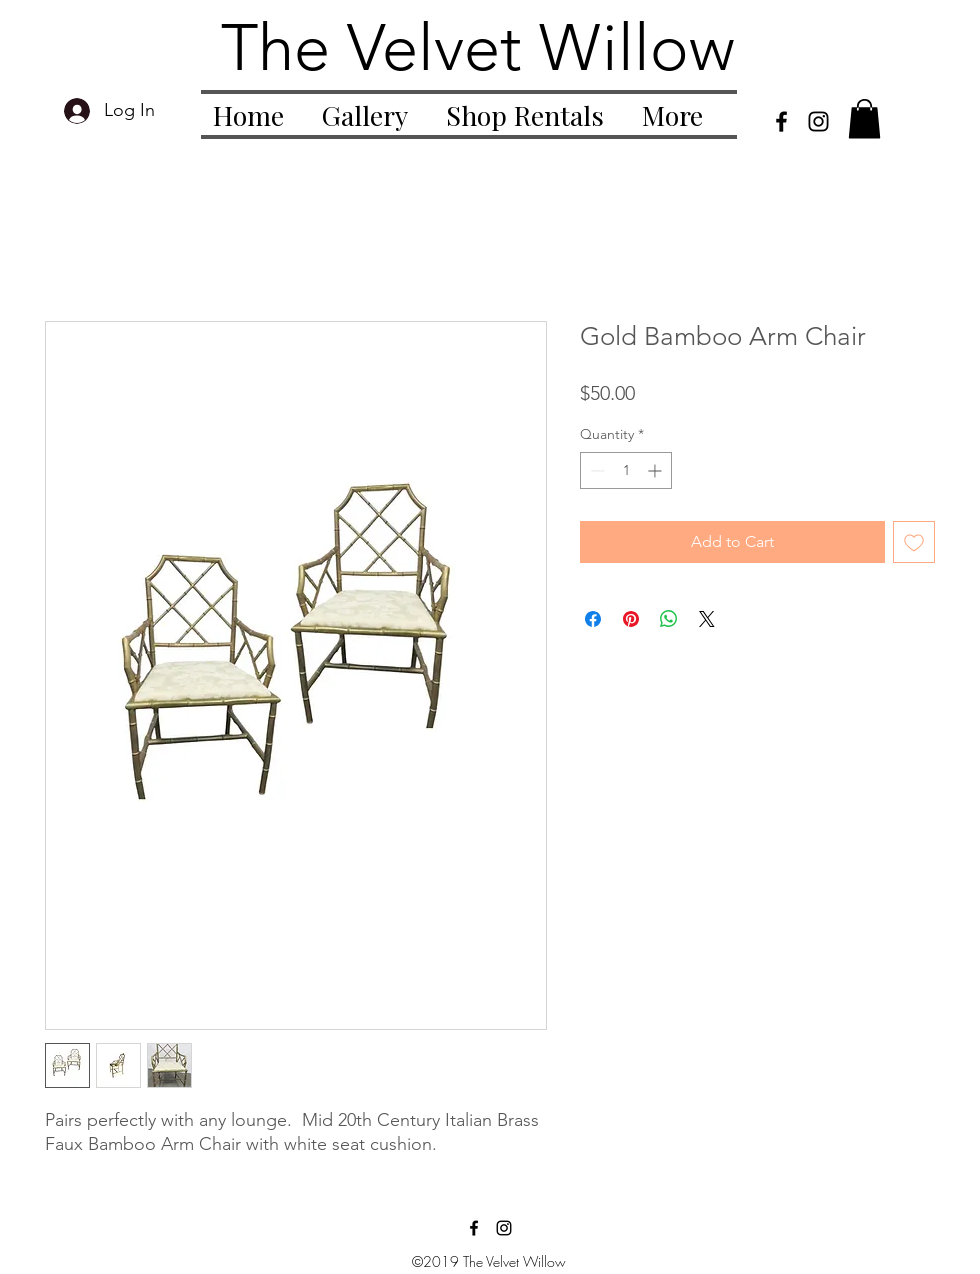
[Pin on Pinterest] (631, 619)
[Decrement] (595, 470)
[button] (864, 118)
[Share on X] (707, 619)
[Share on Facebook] (593, 619)
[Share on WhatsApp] (669, 619)
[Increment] (656, 470)
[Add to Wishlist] (914, 542)
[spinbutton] (626, 470)
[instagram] (818, 121)
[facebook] (781, 121)
